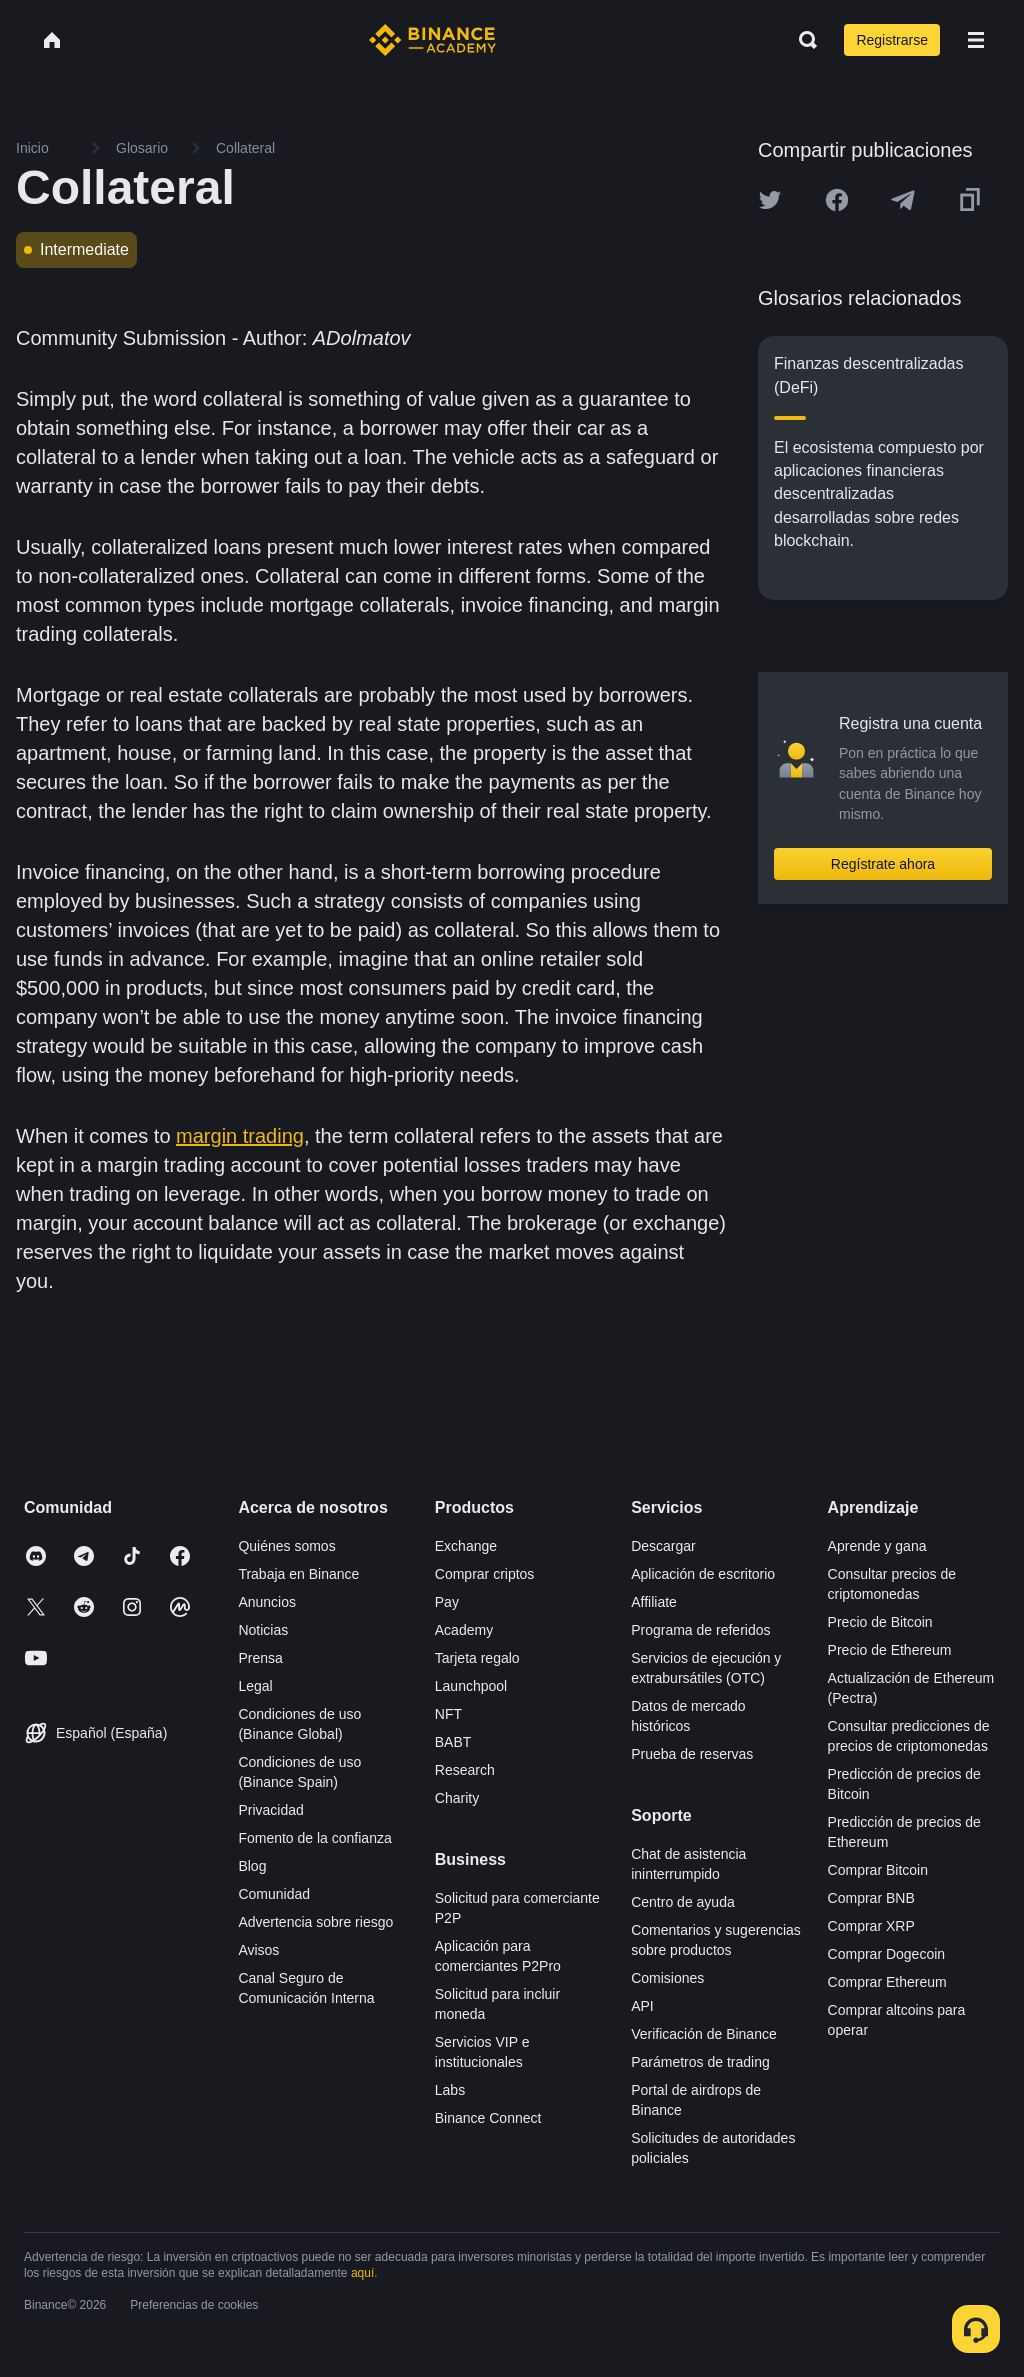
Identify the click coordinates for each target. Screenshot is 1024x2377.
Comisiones (667, 1978)
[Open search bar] (802, 40)
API (642, 2006)
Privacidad (270, 1810)
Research (465, 1770)
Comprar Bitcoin (878, 1870)
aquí (362, 2273)
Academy (464, 1630)
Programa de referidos (700, 1630)
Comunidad (274, 1894)
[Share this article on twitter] (770, 200)
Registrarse (892, 40)
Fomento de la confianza (314, 1838)
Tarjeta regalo (477, 1658)
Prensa (260, 1658)
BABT (453, 1742)
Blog (252, 1866)
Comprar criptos (485, 1574)
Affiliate (654, 1602)
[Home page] (432, 40)
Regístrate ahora (883, 864)
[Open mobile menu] (976, 40)
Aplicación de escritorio (703, 1574)
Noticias (263, 1630)
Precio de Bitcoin (880, 1622)
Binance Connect (488, 2118)
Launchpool (471, 1686)
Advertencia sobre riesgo (315, 1922)
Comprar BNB (871, 1898)
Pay (447, 1602)
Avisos (258, 1950)
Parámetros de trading (700, 2062)
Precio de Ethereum (890, 1650)
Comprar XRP (871, 1926)
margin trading (240, 1136)
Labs (450, 2090)
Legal (255, 1686)
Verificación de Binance (704, 2034)
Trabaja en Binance (298, 1574)
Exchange (466, 1546)
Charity (457, 1798)
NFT (448, 1714)
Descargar (663, 1546)
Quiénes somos (286, 1546)
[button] (976, 40)
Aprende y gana (877, 1546)
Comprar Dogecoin (887, 1954)
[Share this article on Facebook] (837, 200)
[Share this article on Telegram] (903, 200)
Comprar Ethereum (887, 1982)
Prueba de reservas (692, 1754)
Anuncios (267, 1602)
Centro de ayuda (683, 1902)
